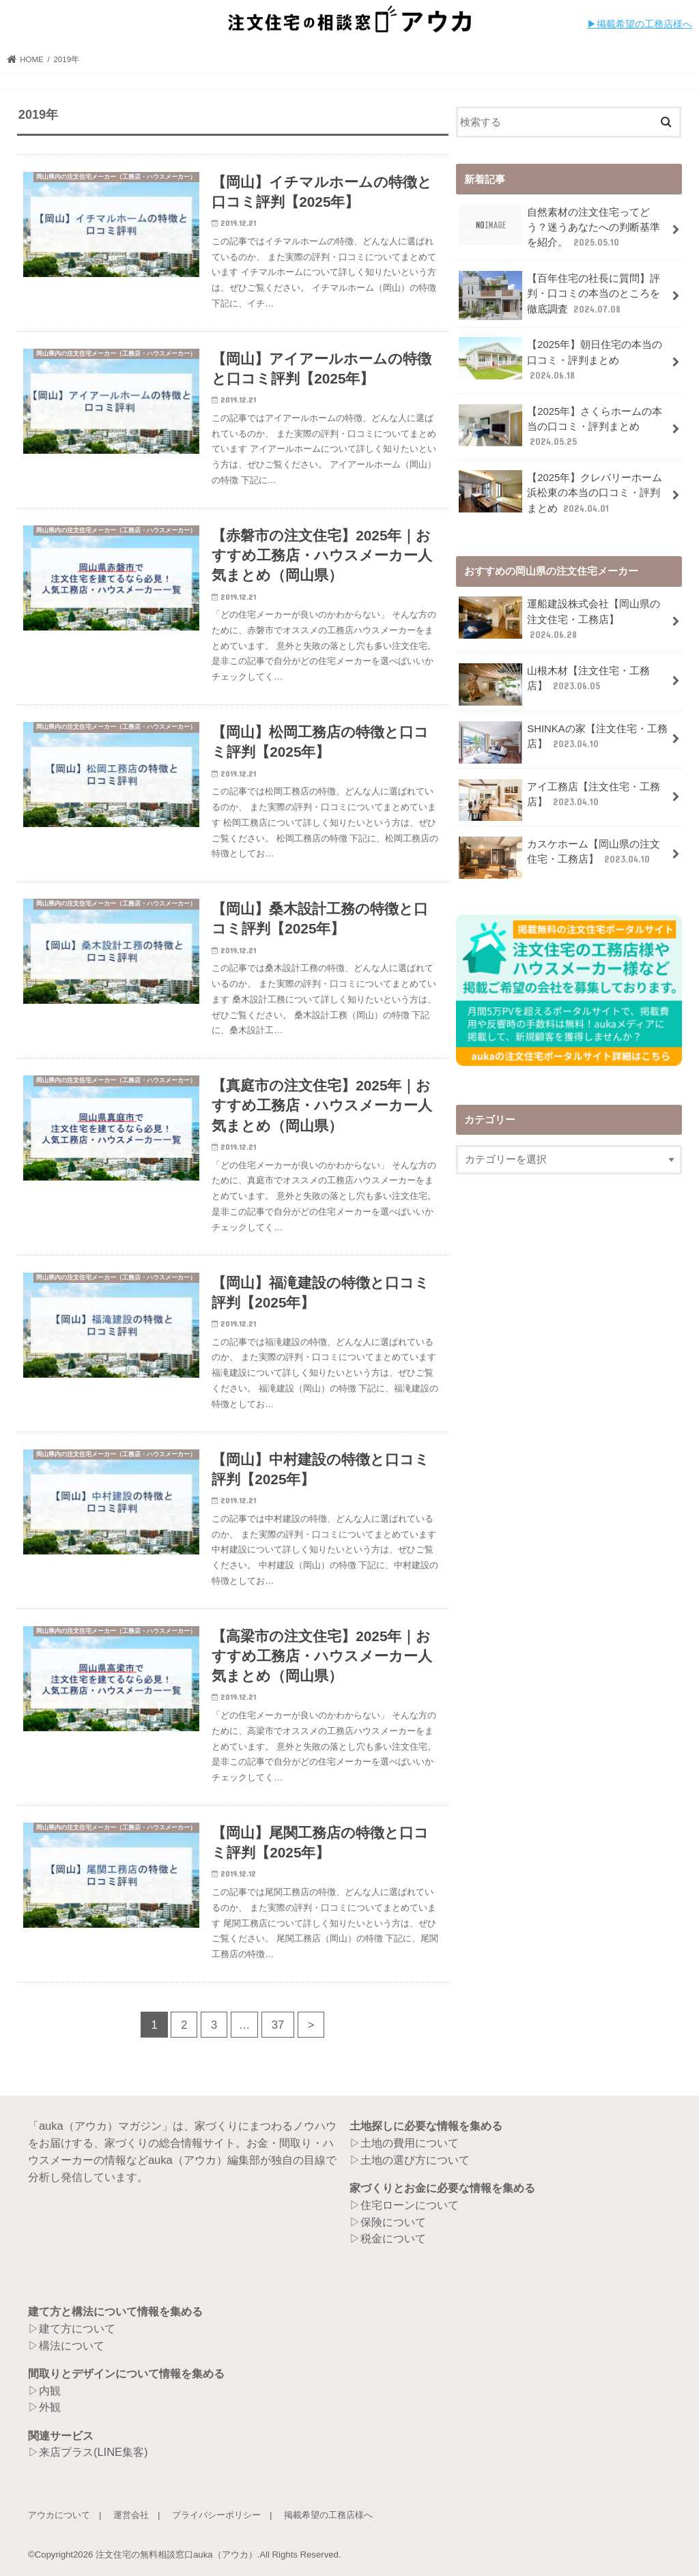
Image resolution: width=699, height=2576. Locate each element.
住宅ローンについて (409, 2205)
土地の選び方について (415, 2160)
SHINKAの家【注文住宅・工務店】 (563, 741)
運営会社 (131, 2515)
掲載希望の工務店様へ (328, 2515)
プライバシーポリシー (216, 2515)
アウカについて (59, 2515)
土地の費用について (409, 2143)
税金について (393, 2238)
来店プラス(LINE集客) (93, 2452)
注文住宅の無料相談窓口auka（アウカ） (176, 2554)
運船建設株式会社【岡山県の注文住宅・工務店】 (559, 618)
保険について (393, 2222)
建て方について (77, 2328)
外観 (50, 2407)
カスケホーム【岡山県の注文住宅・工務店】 (559, 857)
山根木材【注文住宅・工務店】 (554, 683)
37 (278, 2024)
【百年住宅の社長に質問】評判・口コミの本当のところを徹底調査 (559, 295)
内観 (50, 2390)
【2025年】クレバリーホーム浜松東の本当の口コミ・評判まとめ (560, 492)
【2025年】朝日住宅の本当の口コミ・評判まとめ (560, 359)
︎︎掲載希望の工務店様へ (644, 23)
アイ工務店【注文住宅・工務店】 (559, 799)
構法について (71, 2345)
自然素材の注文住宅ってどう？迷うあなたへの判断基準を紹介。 (559, 227)
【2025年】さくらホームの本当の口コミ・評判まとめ (560, 426)
